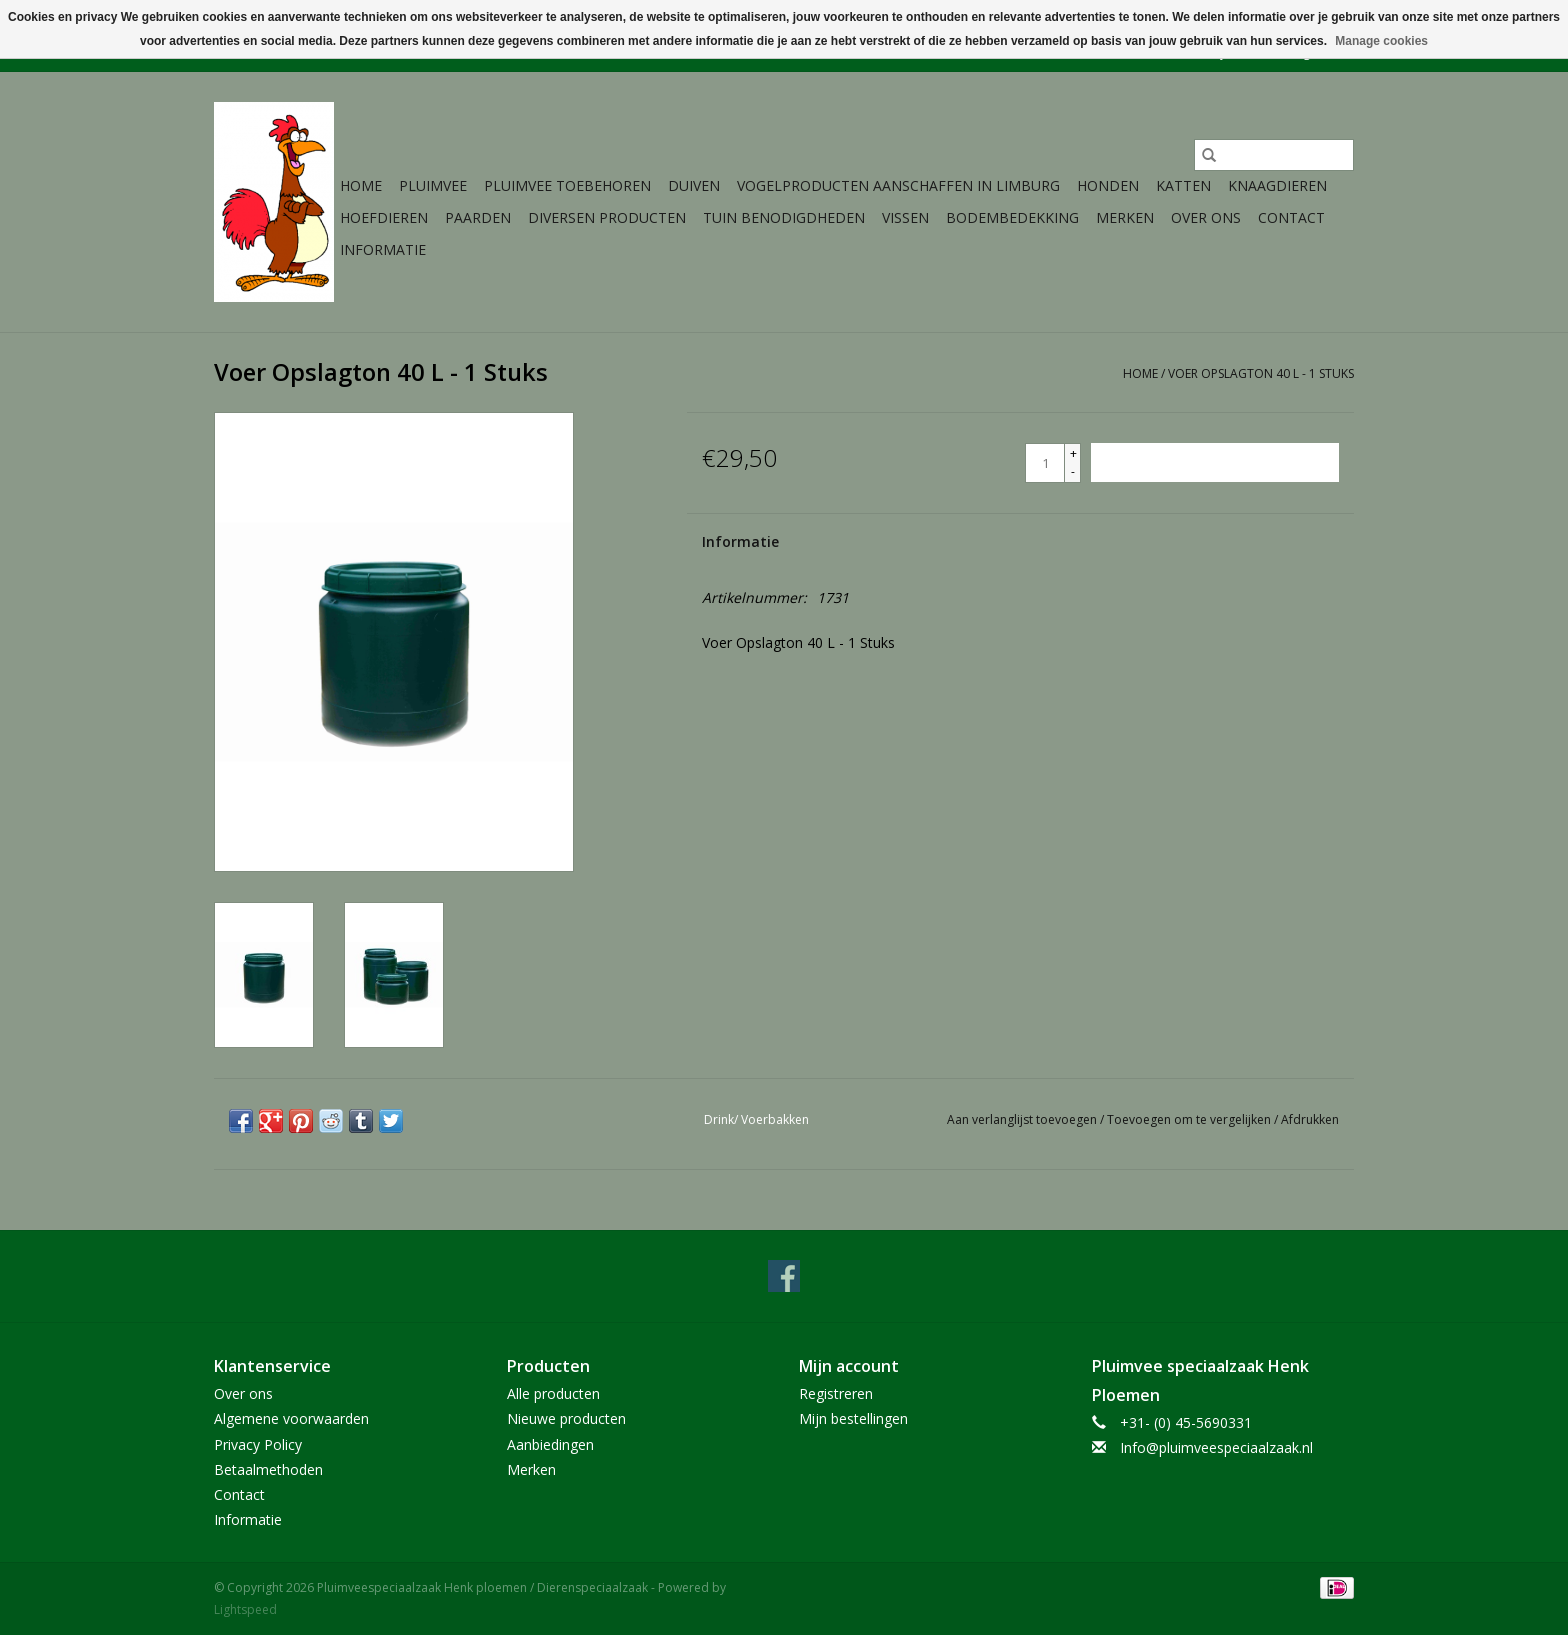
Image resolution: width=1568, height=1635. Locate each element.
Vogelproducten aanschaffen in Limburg (898, 185)
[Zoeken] (1274, 155)
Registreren (836, 1393)
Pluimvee (433, 185)
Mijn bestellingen (853, 1418)
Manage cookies (1381, 41)
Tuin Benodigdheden (784, 217)
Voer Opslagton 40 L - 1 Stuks (1261, 373)
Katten (1183, 185)
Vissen (905, 217)
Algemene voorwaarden (291, 1418)
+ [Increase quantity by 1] (1073, 453)
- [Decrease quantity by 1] (1073, 471)
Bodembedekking (1012, 217)
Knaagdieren (1277, 185)
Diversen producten (607, 217)
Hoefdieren (384, 217)
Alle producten (553, 1393)
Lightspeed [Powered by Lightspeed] (245, 1609)
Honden (1108, 185)
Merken (1125, 217)
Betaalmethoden (268, 1469)
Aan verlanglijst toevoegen (1023, 1119)
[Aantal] (1045, 463)
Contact (1291, 217)
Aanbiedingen (550, 1444)
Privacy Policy (258, 1444)
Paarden (478, 217)
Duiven (694, 185)
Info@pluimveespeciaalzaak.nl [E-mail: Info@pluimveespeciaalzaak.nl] (1216, 1447)
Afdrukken (1310, 1119)
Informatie (383, 249)
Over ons (1206, 217)
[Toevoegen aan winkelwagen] (1215, 462)
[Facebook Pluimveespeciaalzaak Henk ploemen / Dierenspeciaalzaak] (784, 1276)
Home (361, 185)
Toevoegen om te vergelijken (1190, 1119)
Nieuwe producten (566, 1418)
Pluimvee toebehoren (567, 185)
